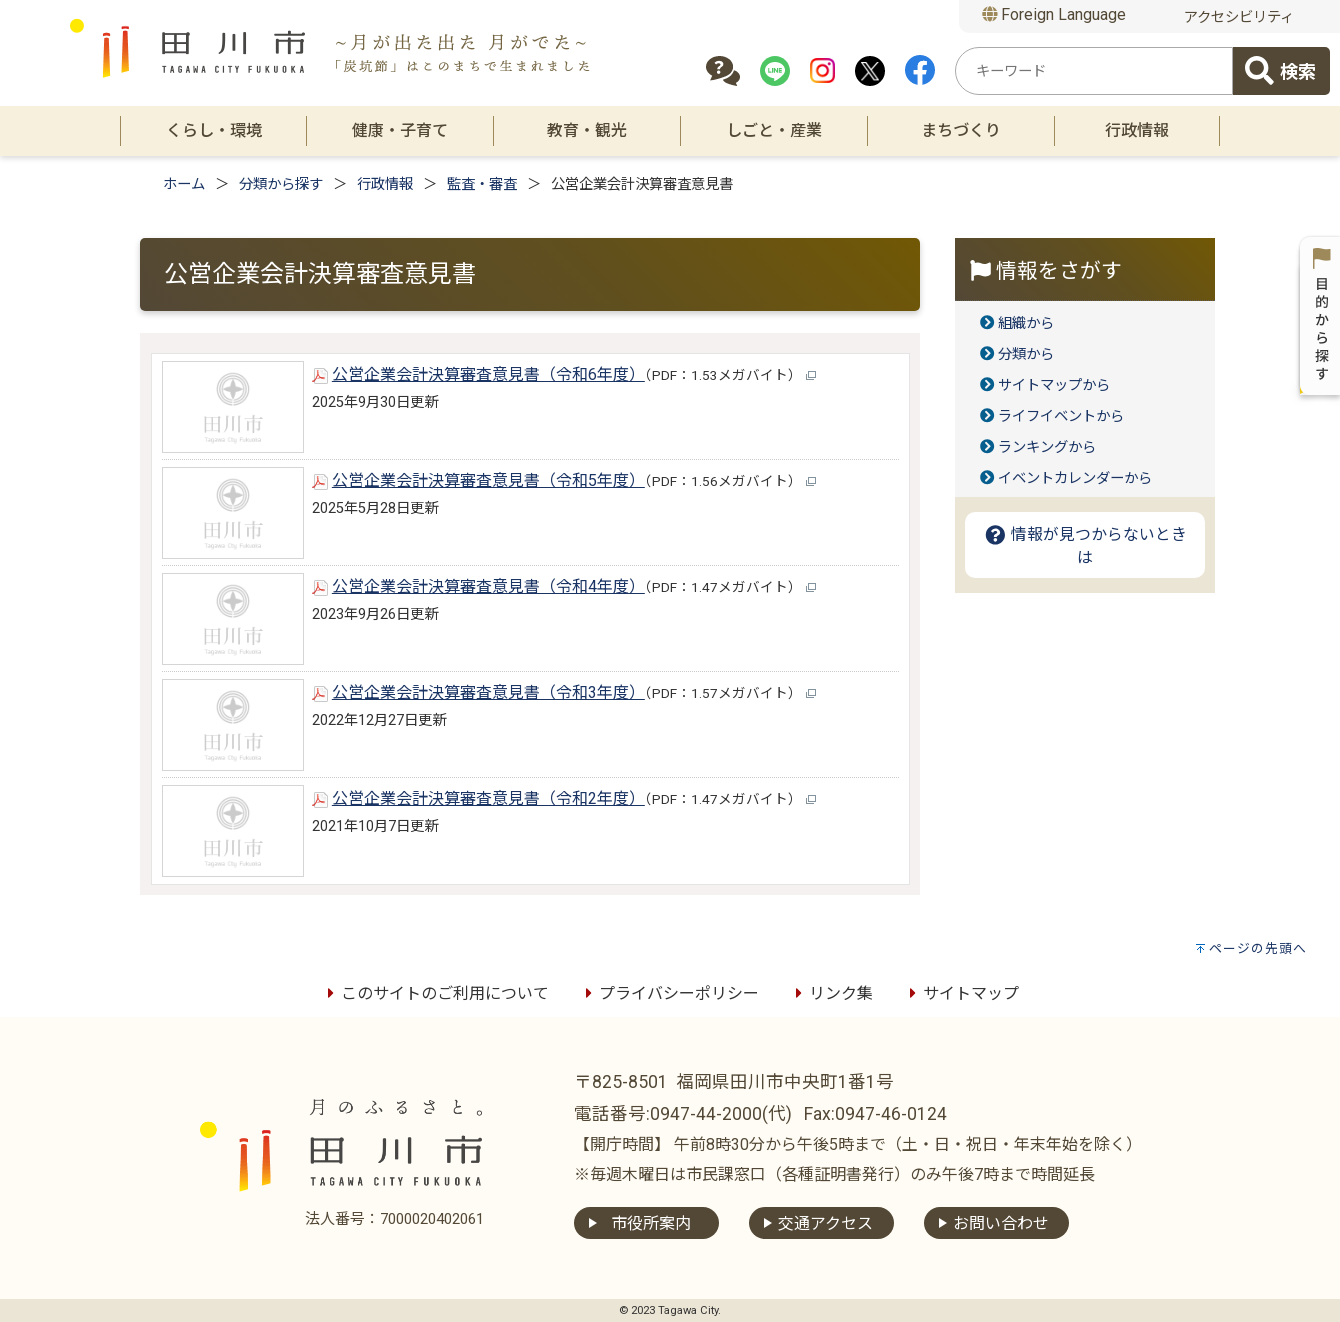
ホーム (184, 184)
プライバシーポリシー (669, 993)
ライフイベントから (1061, 416)
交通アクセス (825, 1223)
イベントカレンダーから (1075, 478)
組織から (1026, 323)
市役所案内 (651, 1223)
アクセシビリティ (1239, 17)
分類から (1026, 354)
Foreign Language (1054, 14)
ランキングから (1047, 447)
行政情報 (385, 184)
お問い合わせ (1001, 1223)
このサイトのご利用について (435, 993)
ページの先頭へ (1258, 948)
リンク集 (831, 993)
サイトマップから (1054, 385)
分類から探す (281, 184)
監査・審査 (482, 184)
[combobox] (1094, 71)
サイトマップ (961, 993)
